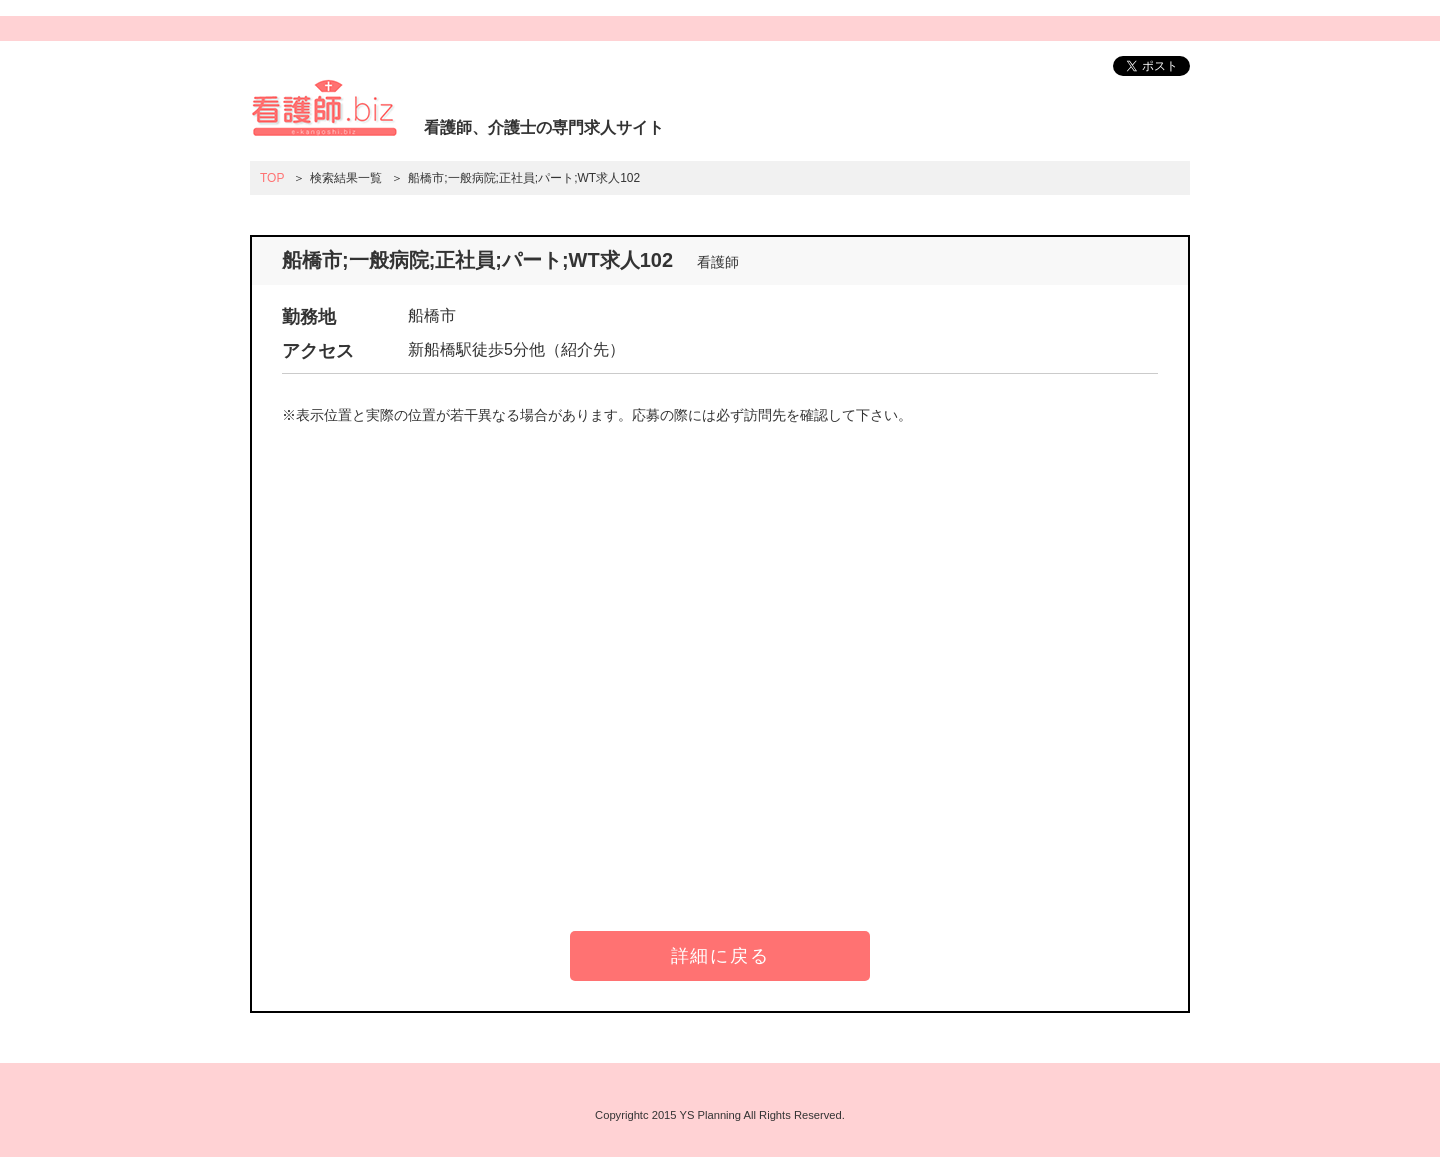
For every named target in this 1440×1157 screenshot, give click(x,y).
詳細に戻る (720, 956)
